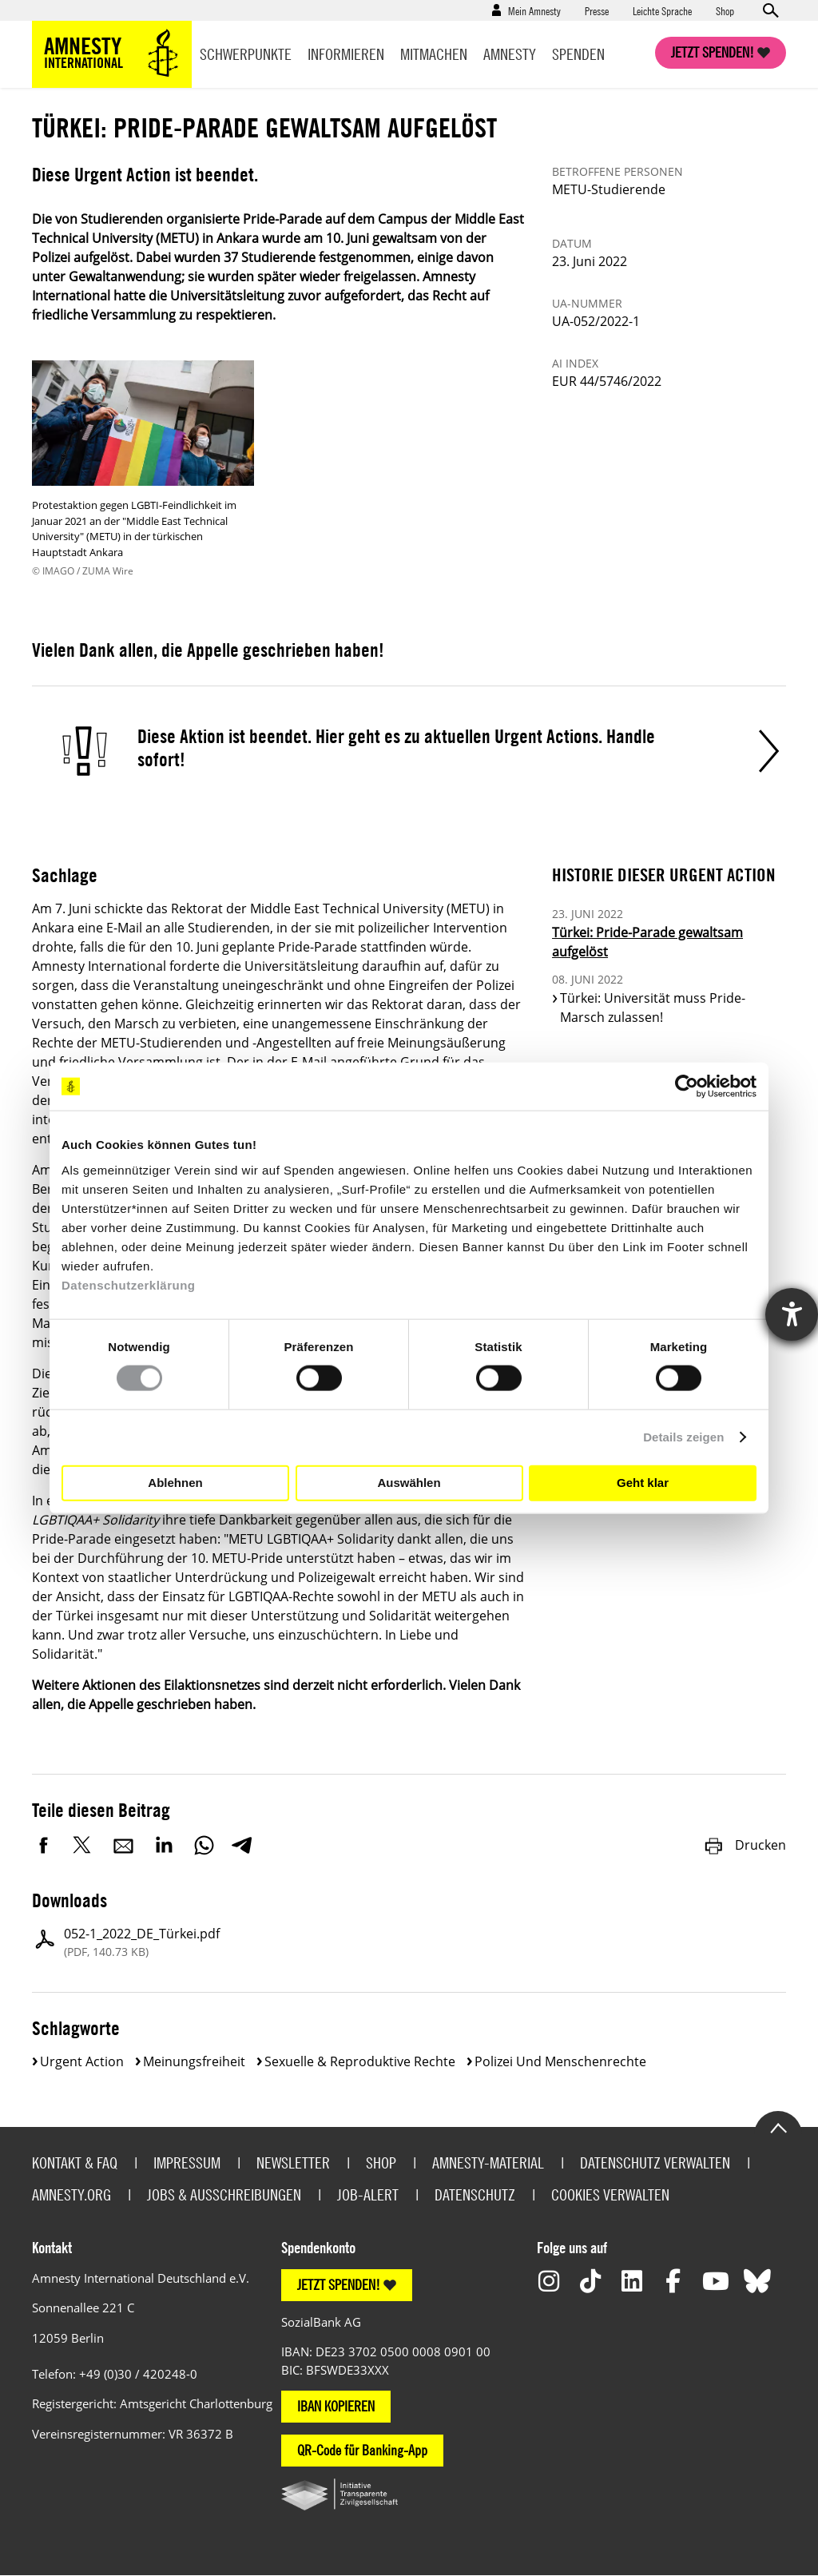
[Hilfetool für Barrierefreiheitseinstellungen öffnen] (791, 1314)
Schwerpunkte (246, 54)
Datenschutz (475, 2194)
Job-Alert (368, 2194)
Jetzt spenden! (712, 52)
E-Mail (124, 1845)
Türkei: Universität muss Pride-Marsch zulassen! (652, 1007)
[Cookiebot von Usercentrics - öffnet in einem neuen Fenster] (686, 1087)
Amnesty (509, 54)
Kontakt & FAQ (74, 2163)
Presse (597, 10)
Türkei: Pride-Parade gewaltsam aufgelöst (647, 942)
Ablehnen (175, 1482)
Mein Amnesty (534, 10)
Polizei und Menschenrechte (560, 2061)
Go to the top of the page (778, 2127)
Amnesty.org (71, 2194)
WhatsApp (204, 1845)
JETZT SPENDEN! (338, 2284)
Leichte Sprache (662, 10)
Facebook (44, 1845)
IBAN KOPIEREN (336, 2406)
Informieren (346, 54)
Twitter (84, 1845)
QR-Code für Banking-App (362, 2450)
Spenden (578, 54)
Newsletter (293, 2163)
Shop (725, 10)
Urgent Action (82, 2061)
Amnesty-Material (488, 2163)
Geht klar (643, 1482)
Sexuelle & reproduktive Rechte (359, 2061)
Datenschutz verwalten (655, 2163)
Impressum (186, 2163)
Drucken (744, 1845)
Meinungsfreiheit (194, 2061)
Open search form (770, 10)
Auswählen (408, 1482)
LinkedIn (164, 1845)
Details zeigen (683, 1437)
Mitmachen (433, 54)
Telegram (242, 1845)
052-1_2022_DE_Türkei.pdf (142, 1942)
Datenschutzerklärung (129, 1284)
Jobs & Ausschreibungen (224, 2194)
